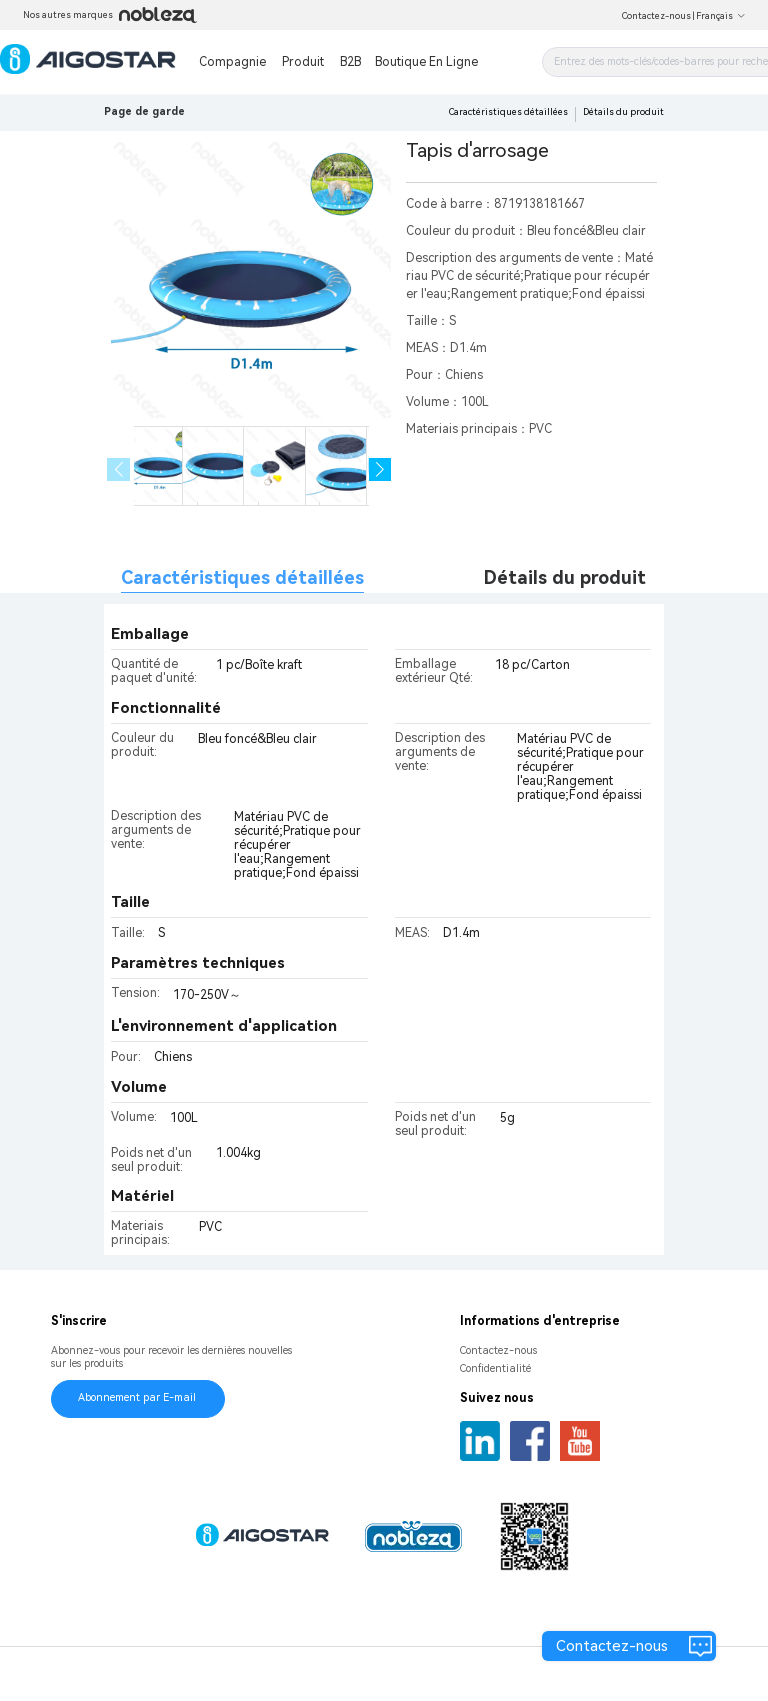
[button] (380, 469)
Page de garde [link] (144, 111)
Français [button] (721, 16)
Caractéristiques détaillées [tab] (242, 577)
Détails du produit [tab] (565, 577)
